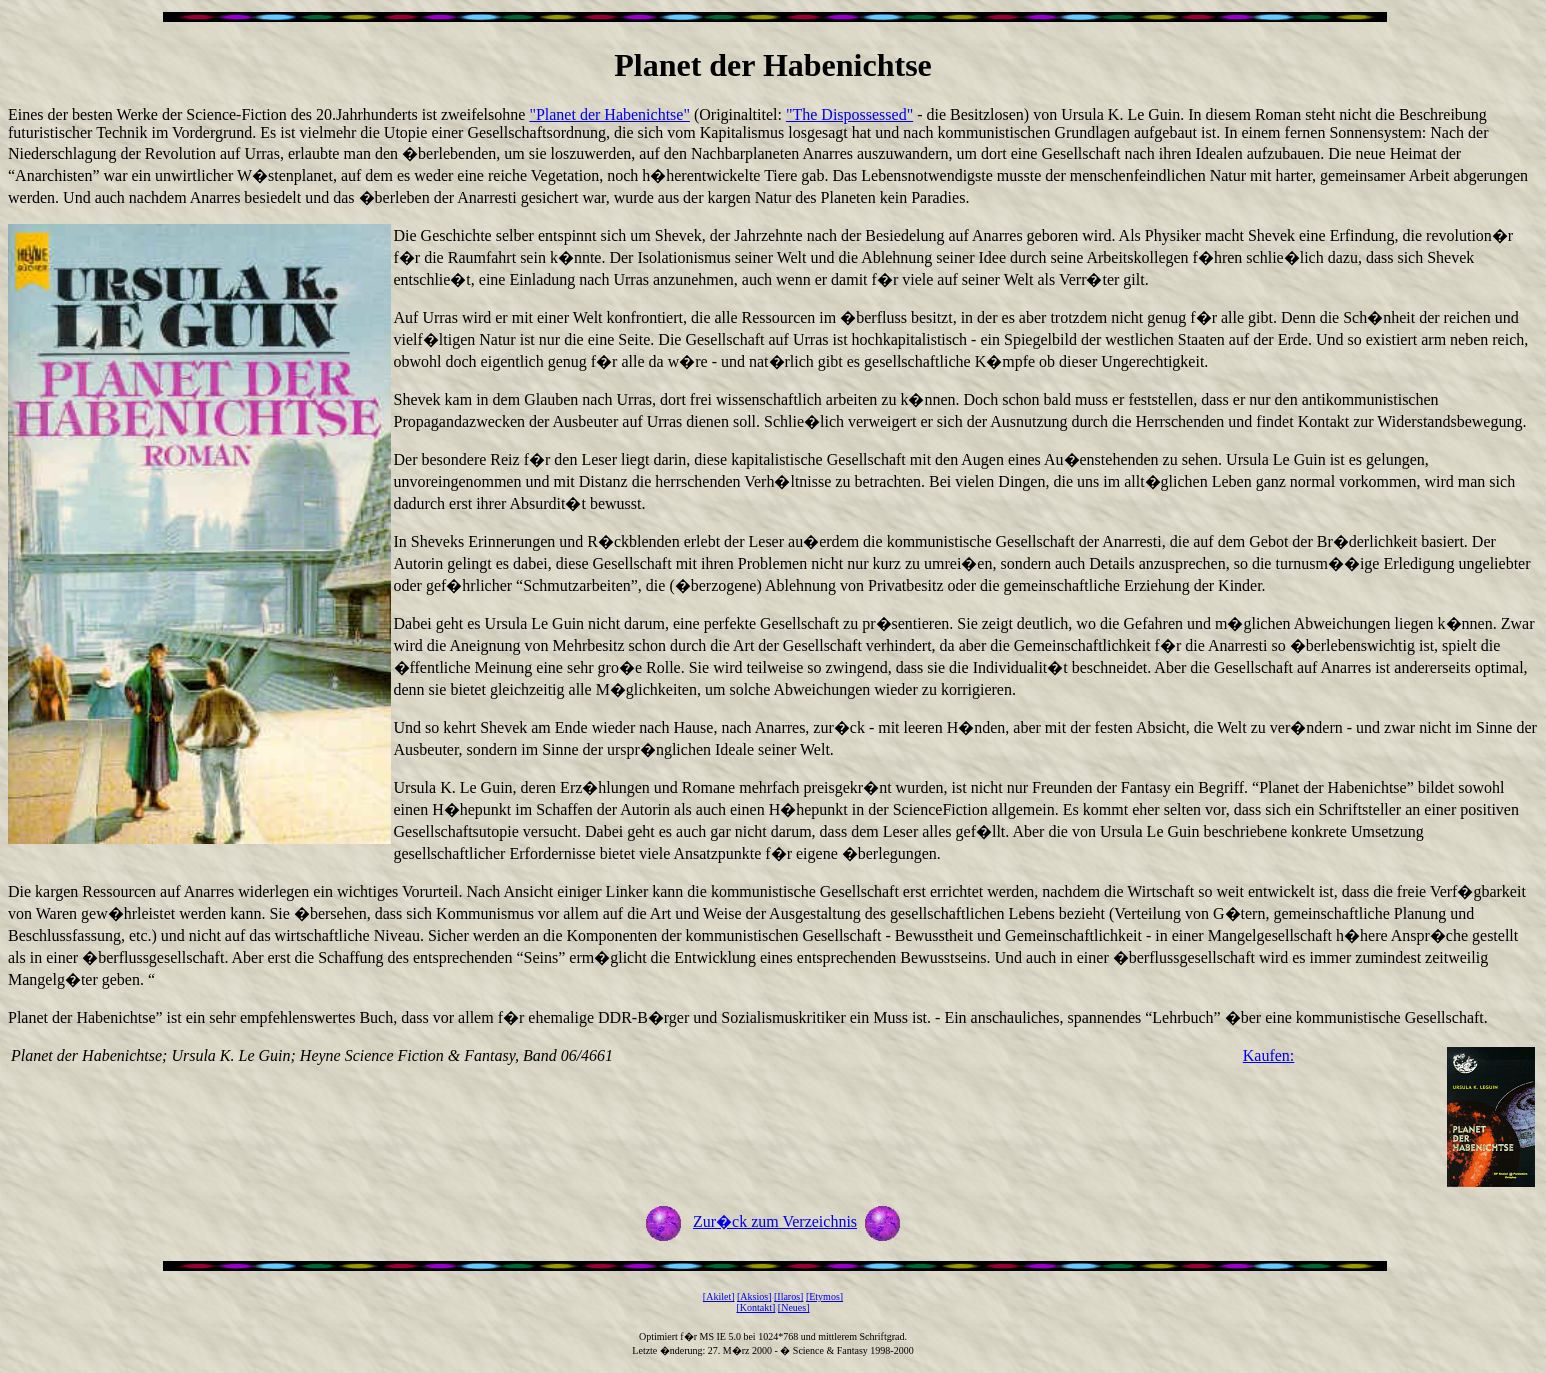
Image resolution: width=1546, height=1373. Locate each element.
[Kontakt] (755, 1307)
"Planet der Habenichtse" (609, 114)
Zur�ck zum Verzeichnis (775, 1221)
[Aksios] (754, 1296)
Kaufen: (1269, 1055)
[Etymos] (824, 1296)
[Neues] (794, 1307)
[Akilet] (719, 1296)
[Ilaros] (788, 1296)
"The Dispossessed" (849, 114)
